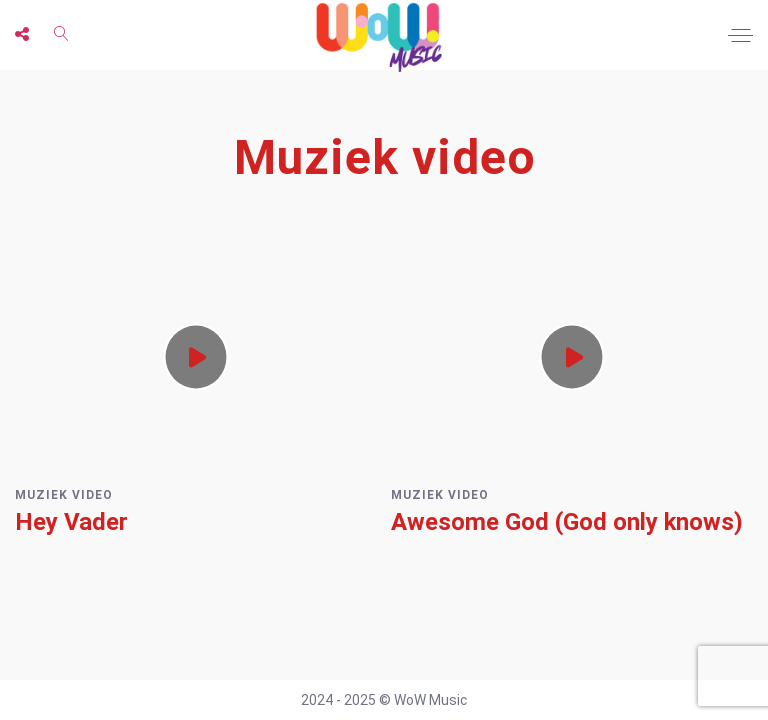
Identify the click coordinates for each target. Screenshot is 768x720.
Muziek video (64, 495)
